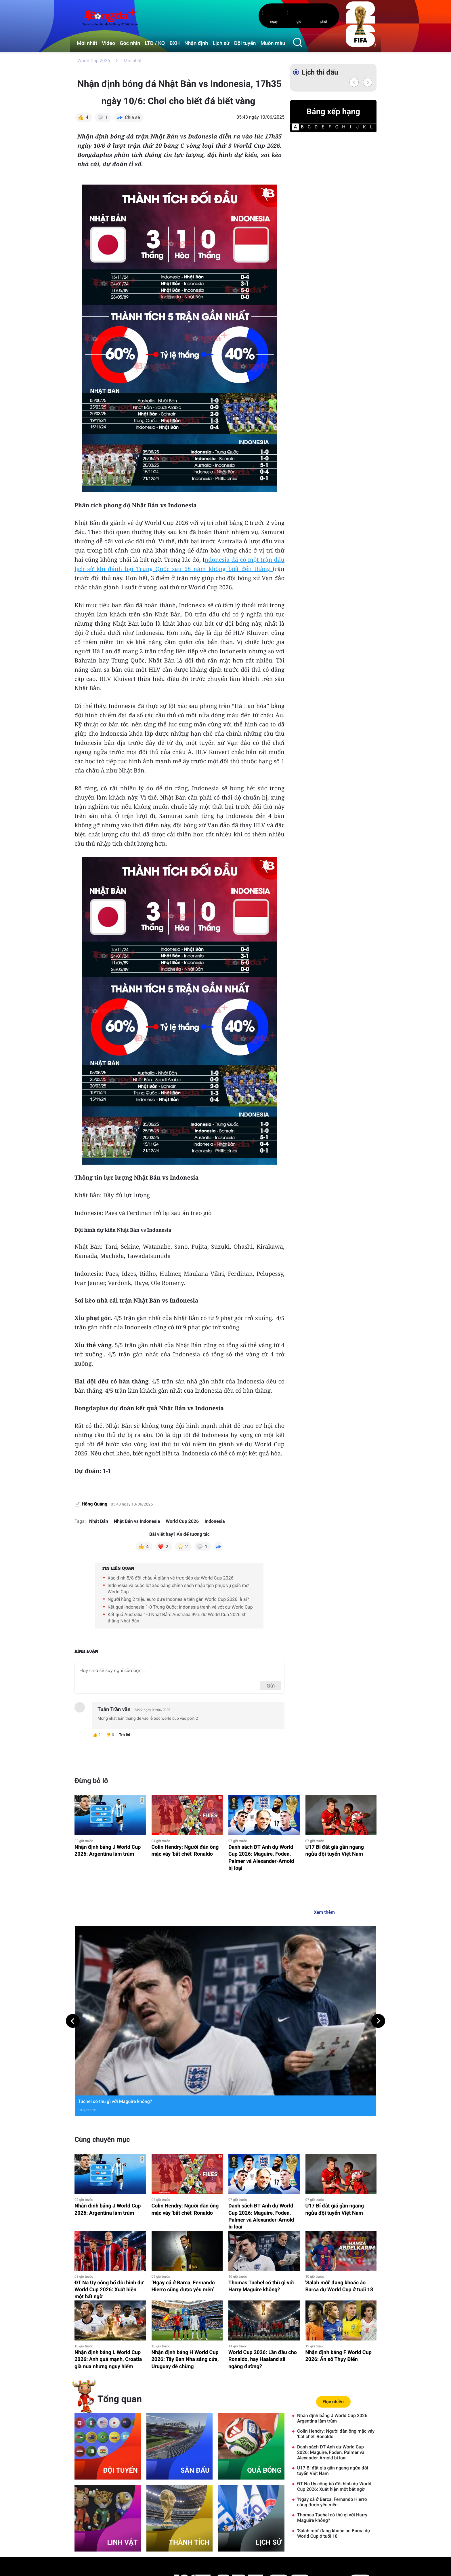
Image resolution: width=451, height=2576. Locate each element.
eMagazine (289, 2528)
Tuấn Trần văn (114, 1709)
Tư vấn (337, 2536)
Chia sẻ (132, 117)
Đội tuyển (245, 43)
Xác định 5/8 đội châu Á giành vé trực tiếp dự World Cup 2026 (171, 1578)
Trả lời (124, 1735)
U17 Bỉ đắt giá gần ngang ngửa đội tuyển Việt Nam (334, 1850)
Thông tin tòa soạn (91, 2569)
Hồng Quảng (95, 1504)
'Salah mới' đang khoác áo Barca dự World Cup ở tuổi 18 (339, 2164)
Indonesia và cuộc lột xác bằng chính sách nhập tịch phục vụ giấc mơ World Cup (178, 1588)
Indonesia (215, 1521)
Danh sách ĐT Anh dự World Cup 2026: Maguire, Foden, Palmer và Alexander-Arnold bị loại (261, 1857)
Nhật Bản (98, 1521)
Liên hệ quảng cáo (130, 2569)
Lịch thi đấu (320, 72)
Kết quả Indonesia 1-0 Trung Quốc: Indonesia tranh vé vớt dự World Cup (180, 1607)
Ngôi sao (236, 2528)
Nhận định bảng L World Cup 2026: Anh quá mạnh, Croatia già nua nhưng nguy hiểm (108, 2238)
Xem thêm (324, 1912)
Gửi (270, 1685)
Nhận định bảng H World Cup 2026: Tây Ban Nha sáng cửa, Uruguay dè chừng (185, 2238)
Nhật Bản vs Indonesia (137, 1521)
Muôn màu (273, 43)
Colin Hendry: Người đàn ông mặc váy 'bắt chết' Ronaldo (185, 1850)
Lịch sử (221, 43)
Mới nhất (87, 43)
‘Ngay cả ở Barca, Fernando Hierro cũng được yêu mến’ (183, 2164)
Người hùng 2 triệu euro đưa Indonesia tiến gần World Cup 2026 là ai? (178, 1599)
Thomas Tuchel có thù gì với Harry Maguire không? (261, 2164)
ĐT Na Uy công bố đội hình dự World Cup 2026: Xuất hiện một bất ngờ (109, 2168)
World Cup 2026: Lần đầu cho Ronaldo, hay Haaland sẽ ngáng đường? (262, 2238)
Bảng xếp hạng (333, 111)
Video (108, 43)
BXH (174, 43)
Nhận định (196, 43)
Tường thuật (342, 2520)
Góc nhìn (130, 43)
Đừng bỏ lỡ (91, 1781)
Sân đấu (287, 2552)
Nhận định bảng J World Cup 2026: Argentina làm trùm (107, 1850)
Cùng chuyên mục (102, 2018)
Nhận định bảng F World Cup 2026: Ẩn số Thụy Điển (338, 2234)
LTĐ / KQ (155, 43)
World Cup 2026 (93, 60)
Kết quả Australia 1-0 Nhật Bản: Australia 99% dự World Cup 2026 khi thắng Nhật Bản (178, 1618)
